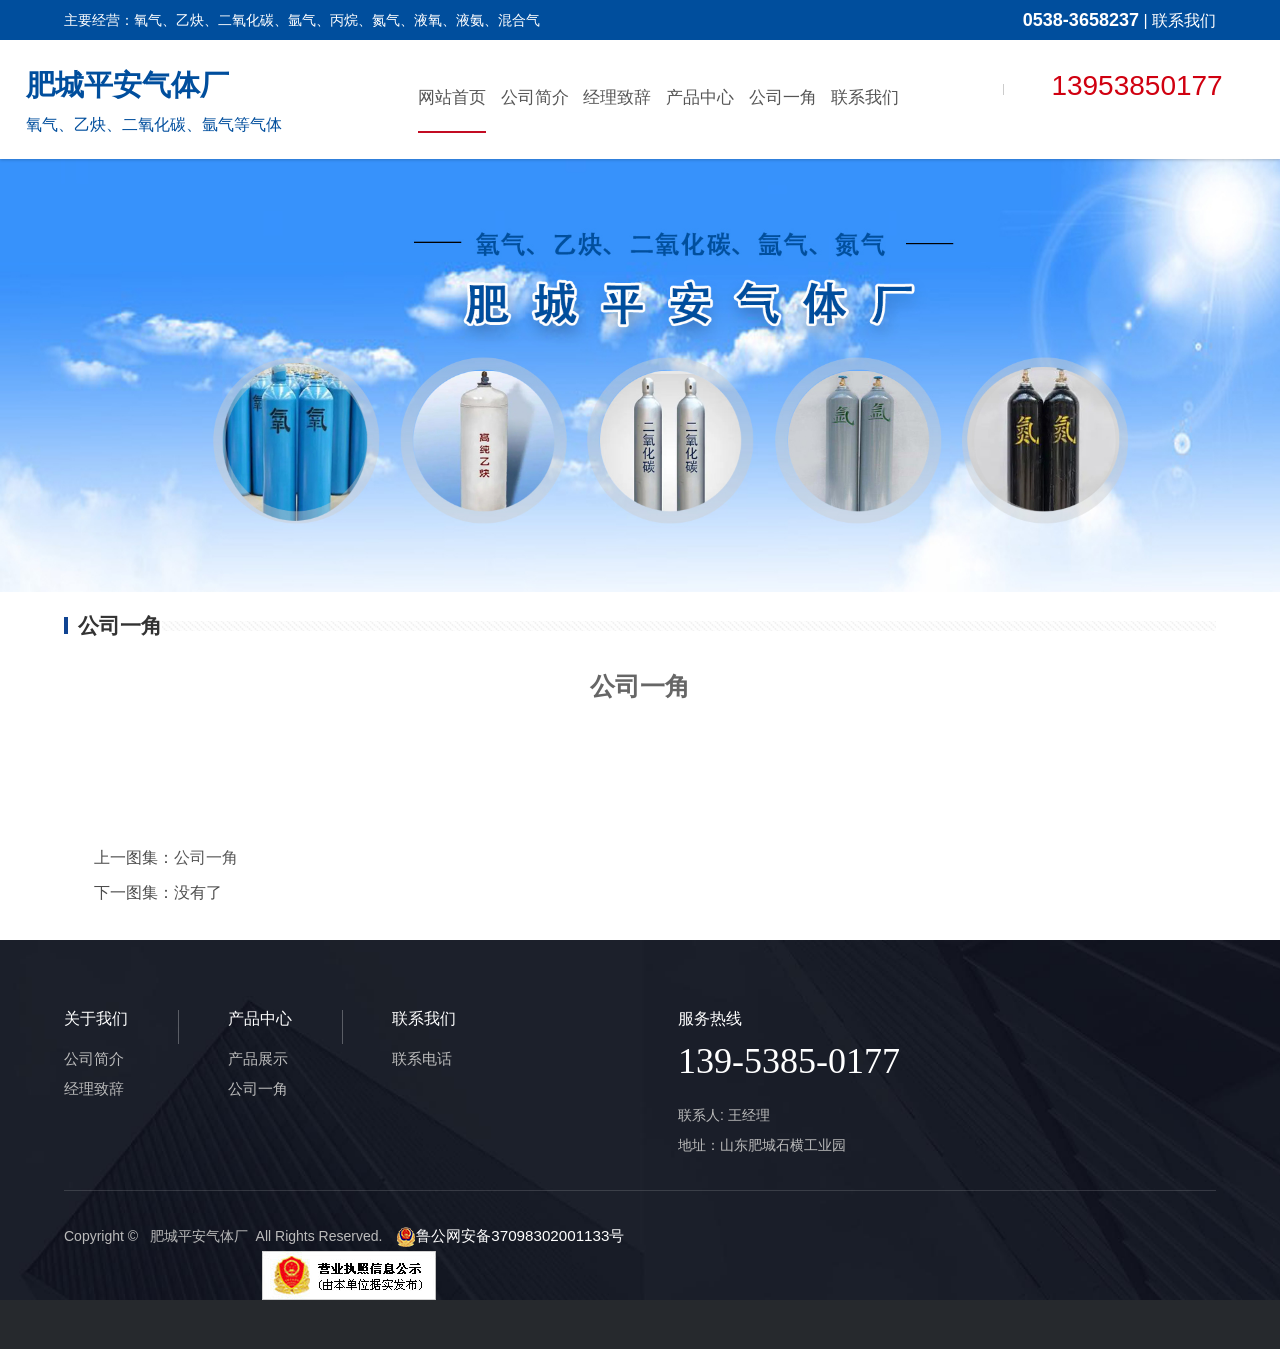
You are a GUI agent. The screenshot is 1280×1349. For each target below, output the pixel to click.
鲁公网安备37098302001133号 (502, 1236)
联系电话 (420, 1059)
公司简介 (535, 96)
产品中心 (700, 96)
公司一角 (783, 96)
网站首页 (452, 96)
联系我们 (1184, 20)
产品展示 (256, 1059)
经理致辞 (617, 96)
